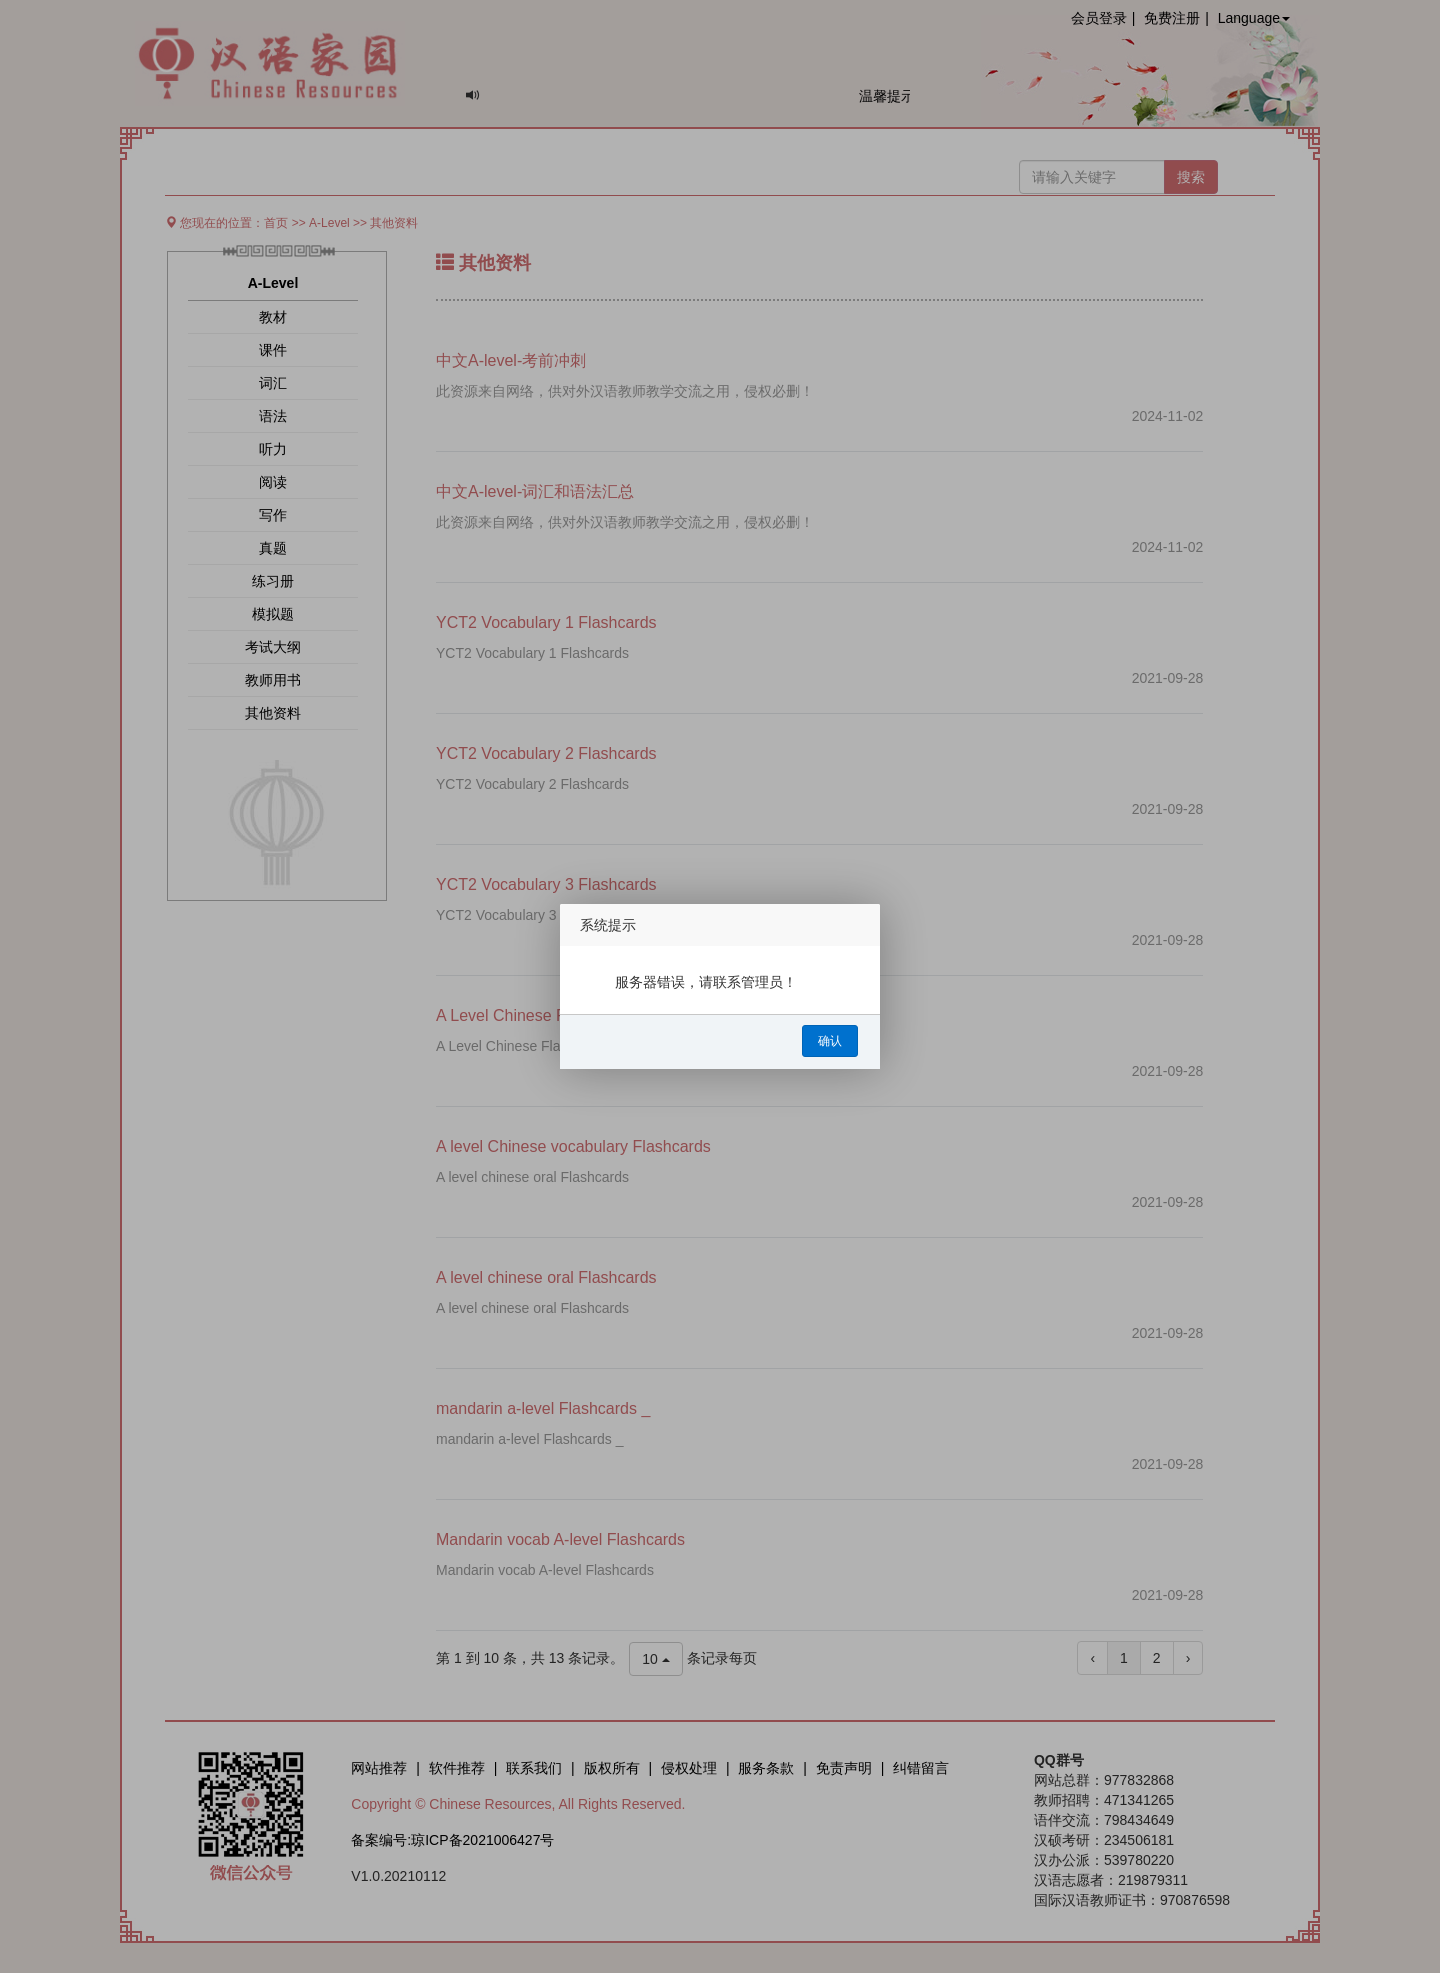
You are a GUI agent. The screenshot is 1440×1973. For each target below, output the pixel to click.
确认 (830, 1041)
